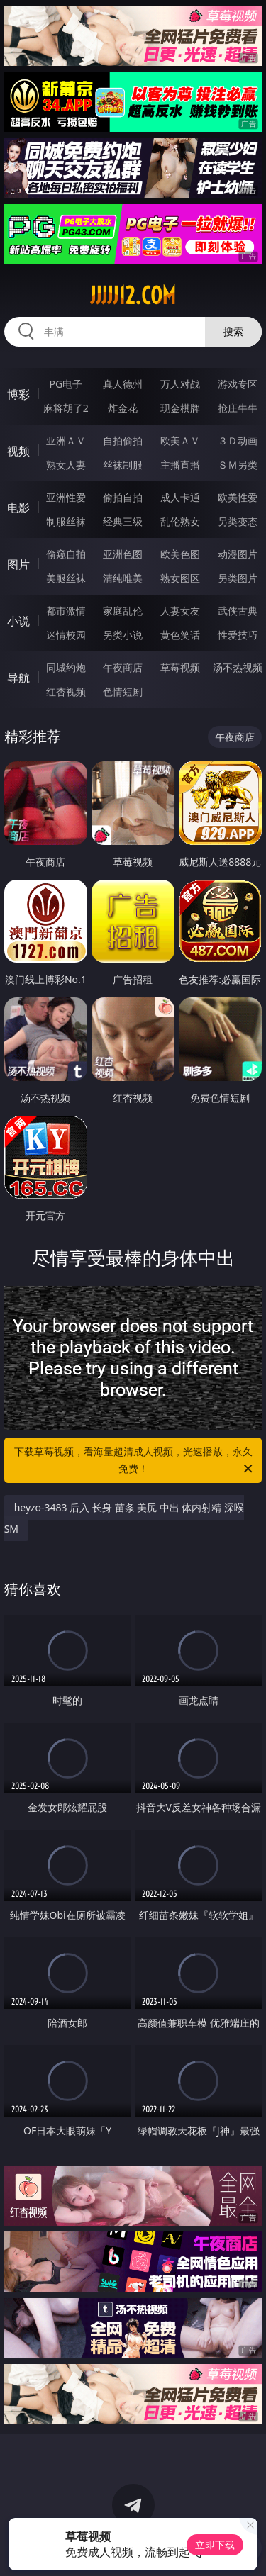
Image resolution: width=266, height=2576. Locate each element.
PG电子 (65, 384)
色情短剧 (123, 691)
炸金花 (123, 408)
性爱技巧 (237, 635)
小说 (18, 621)
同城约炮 (66, 667)
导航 (18, 677)
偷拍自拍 (123, 497)
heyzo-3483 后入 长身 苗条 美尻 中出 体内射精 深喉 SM (124, 1518)
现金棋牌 (180, 408)
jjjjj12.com (133, 295)
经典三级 (123, 521)
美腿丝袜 (66, 578)
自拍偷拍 (123, 440)
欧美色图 (180, 554)
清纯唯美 (123, 578)
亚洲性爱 (66, 497)
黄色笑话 (180, 635)
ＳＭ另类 (237, 464)
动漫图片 (237, 554)
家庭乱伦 (123, 610)
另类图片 (237, 578)
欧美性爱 (237, 497)
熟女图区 (180, 578)
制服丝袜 (66, 521)
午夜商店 (123, 667)
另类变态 (237, 521)
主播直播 (180, 464)
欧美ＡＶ (180, 440)
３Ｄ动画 (237, 440)
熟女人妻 (66, 464)
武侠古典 (237, 610)
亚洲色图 (123, 554)
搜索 (233, 331)
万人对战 (180, 384)
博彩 (18, 394)
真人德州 (123, 384)
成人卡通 (180, 497)
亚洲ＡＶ (66, 440)
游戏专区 (237, 384)
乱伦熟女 (180, 521)
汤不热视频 (237, 667)
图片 (18, 564)
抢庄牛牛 (237, 408)
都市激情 (66, 610)
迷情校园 (66, 635)
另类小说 (123, 635)
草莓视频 (180, 667)
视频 (18, 451)
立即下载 (215, 2544)
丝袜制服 (123, 464)
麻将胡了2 (66, 408)
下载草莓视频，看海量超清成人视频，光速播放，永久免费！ (134, 1461)
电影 (18, 507)
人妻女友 (180, 610)
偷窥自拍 (66, 554)
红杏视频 (66, 691)
